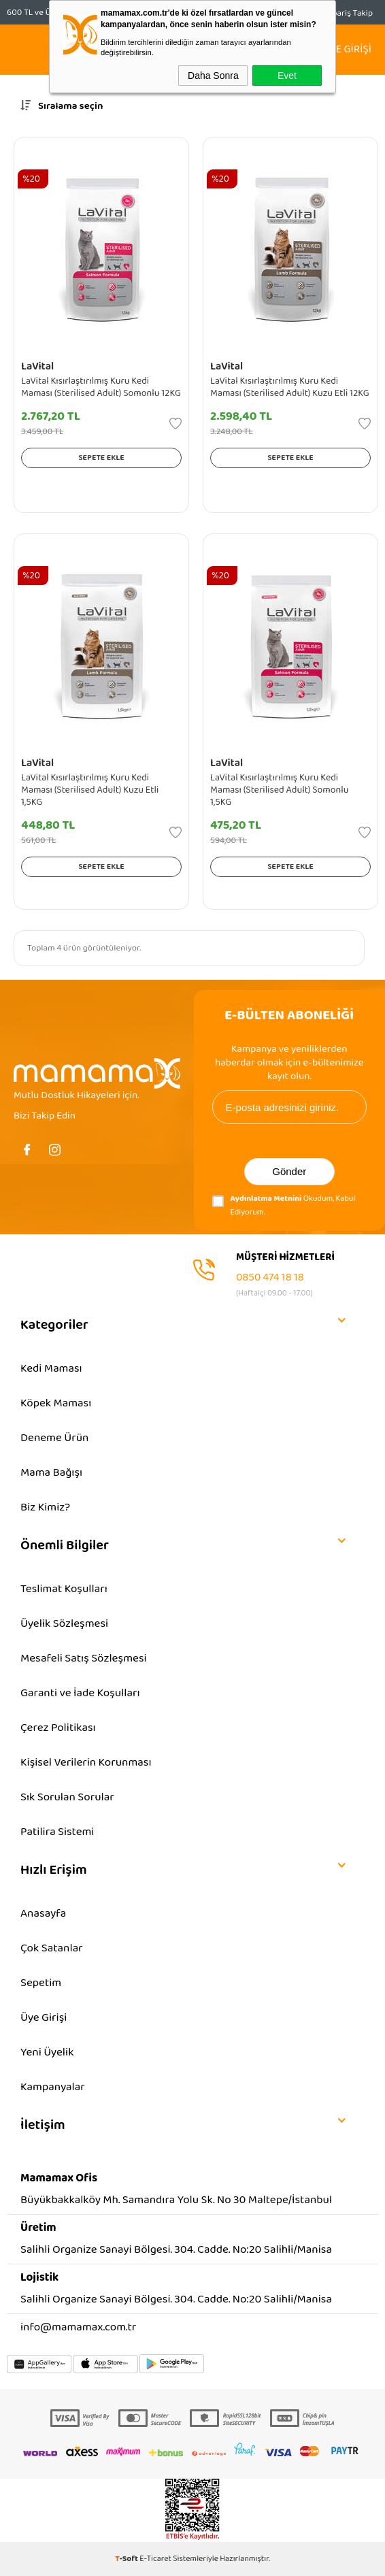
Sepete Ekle (101, 457)
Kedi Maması (51, 1368)
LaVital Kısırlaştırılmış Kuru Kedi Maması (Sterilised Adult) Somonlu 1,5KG (279, 790)
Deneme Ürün (54, 1438)
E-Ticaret (155, 2558)
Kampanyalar (52, 2087)
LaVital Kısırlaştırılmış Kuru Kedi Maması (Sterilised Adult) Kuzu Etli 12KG (289, 387)
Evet (287, 75)
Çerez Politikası (58, 1728)
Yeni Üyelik (46, 2052)
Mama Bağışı (51, 1473)
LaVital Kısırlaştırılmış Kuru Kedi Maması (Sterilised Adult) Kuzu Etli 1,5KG (89, 790)
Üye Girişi (43, 2018)
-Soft (127, 2558)
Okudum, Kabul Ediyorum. (284, 1205)
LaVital (37, 366)
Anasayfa (43, 1913)
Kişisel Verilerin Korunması (86, 1762)
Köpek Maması (55, 1403)
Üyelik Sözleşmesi (64, 1624)
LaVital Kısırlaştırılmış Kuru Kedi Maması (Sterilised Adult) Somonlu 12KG (101, 387)
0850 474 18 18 (270, 1277)
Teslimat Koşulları (63, 1589)
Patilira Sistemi (57, 1832)
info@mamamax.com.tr (78, 2327)
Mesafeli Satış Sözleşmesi (83, 1658)
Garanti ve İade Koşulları (80, 1693)
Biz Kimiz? (45, 1507)
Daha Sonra (213, 75)
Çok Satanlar (51, 1948)
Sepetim (40, 1983)
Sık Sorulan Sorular (67, 1797)
